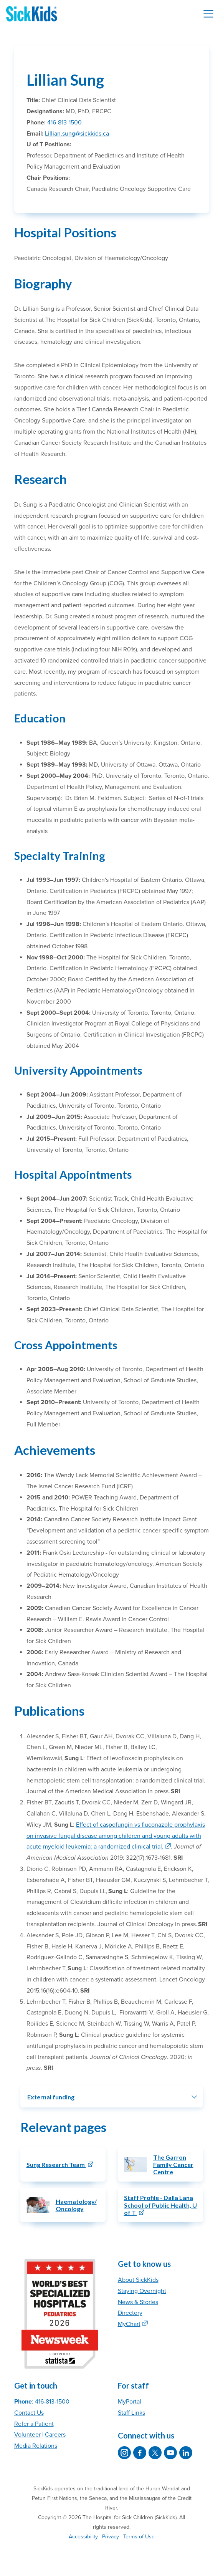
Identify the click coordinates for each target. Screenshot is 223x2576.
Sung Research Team (56, 2164)
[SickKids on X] (155, 2452)
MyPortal (129, 2401)
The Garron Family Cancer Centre (173, 2164)
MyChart (129, 2324)
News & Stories (138, 2302)
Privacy (110, 2536)
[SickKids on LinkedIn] (185, 2452)
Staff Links (131, 2413)
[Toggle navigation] (208, 13)
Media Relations (35, 2446)
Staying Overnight (142, 2291)
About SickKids (138, 2280)
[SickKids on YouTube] (170, 2452)
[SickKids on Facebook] (139, 2452)
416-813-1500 (64, 122)
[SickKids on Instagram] (124, 2452)
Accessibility (83, 2536)
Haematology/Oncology (76, 2205)
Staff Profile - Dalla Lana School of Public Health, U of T (160, 2205)
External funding (50, 2097)
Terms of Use (139, 2536)
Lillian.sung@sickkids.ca (77, 133)
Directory (130, 2313)
